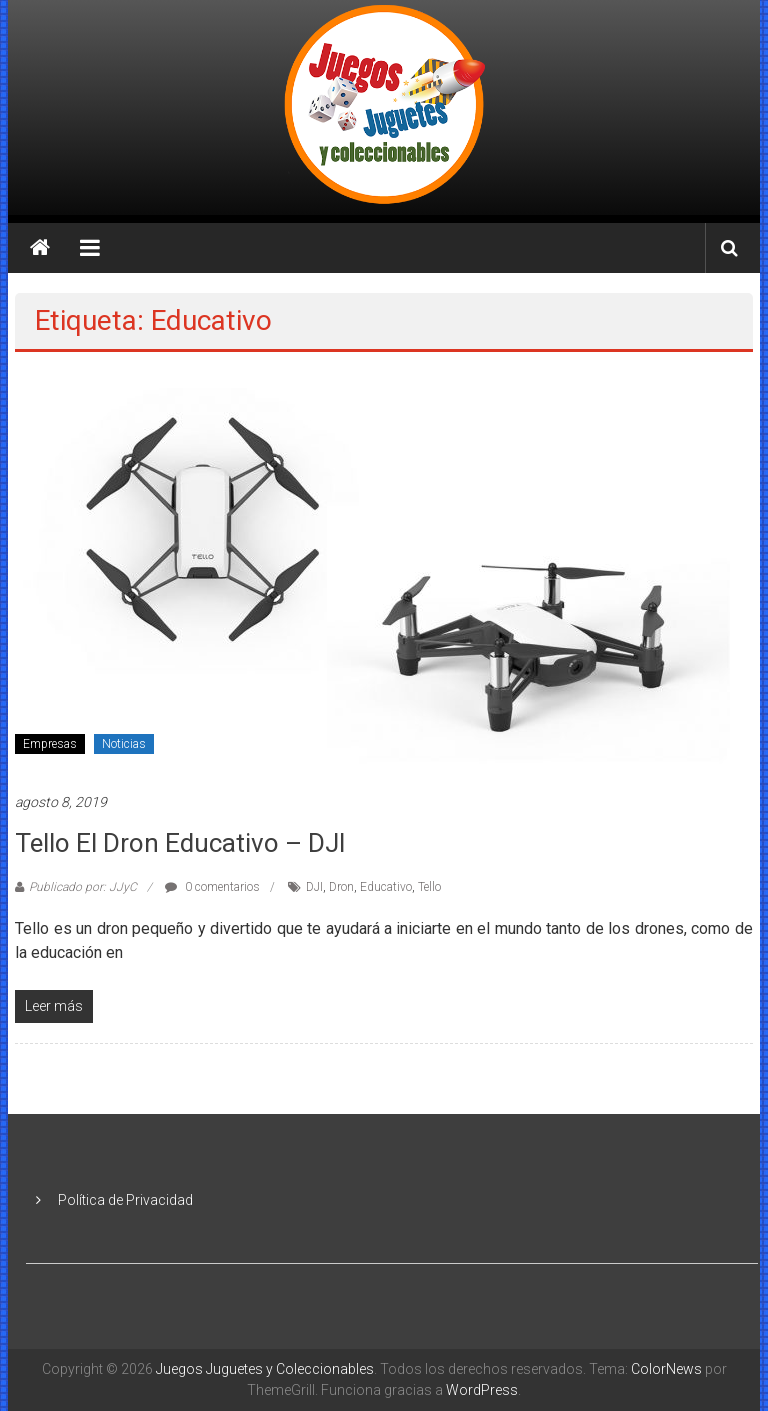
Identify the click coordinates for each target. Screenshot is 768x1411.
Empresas (50, 744)
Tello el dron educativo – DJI (180, 843)
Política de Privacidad (125, 1200)
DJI (314, 887)
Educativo (386, 887)
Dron (341, 887)
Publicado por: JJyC (83, 887)
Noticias (124, 744)
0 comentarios (212, 887)
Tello (429, 887)
